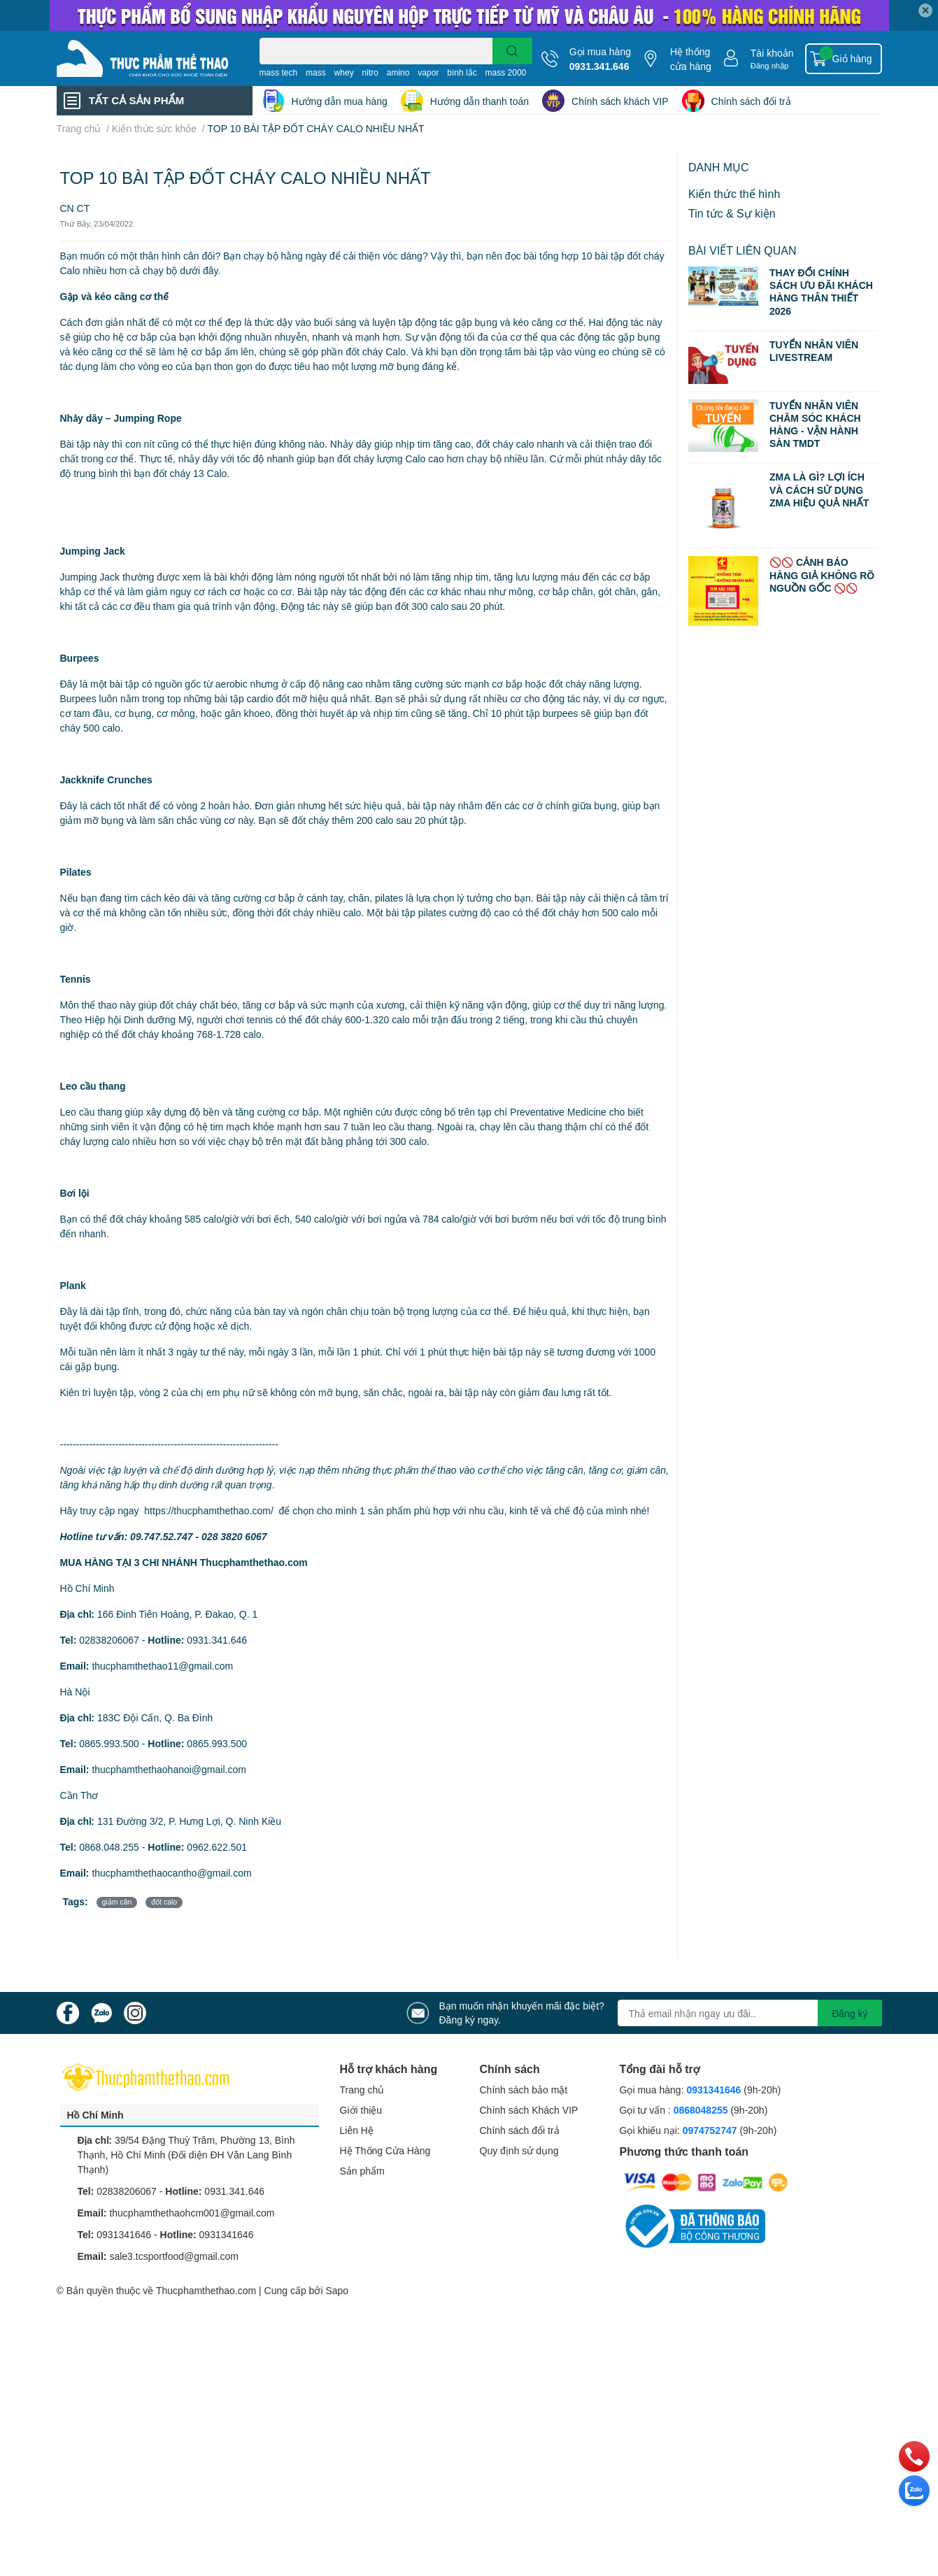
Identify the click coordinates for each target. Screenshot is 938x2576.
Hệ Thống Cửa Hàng (385, 2150)
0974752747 (711, 2130)
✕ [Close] (925, 10)
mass (316, 72)
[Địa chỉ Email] (750, 2013)
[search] (512, 51)
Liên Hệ (357, 2130)
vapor (428, 72)
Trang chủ (362, 2089)
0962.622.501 (217, 1847)
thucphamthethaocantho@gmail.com (171, 1873)
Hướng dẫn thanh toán (479, 101)
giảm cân (117, 1902)
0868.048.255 (109, 1847)
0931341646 (124, 2234)
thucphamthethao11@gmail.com (162, 1666)
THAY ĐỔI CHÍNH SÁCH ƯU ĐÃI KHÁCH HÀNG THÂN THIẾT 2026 (821, 291)
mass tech (279, 72)
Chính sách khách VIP (620, 101)
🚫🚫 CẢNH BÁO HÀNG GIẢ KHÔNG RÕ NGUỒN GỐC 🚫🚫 (821, 574)
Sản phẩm (362, 2171)
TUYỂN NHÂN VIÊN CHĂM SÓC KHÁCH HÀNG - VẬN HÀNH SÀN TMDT (815, 424)
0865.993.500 (109, 1743)
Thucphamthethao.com (206, 2290)
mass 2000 (506, 72)
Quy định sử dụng (519, 2150)
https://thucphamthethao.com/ (208, 1510)
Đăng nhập (770, 65)
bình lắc (461, 72)
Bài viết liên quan (742, 250)
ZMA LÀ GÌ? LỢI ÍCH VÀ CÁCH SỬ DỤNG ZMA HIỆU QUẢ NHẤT (819, 489)
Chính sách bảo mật (524, 2089)
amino (398, 72)
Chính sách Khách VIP (529, 2110)
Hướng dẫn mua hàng (340, 101)
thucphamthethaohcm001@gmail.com (191, 2213)
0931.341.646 (599, 66)
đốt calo (164, 1902)
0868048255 (701, 2110)
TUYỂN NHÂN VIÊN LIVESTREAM (813, 351)
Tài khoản (772, 53)
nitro (370, 72)
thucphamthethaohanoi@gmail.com (169, 1769)
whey (344, 72)
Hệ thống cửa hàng (690, 58)
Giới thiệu (361, 2110)
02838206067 (109, 1640)
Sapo (336, 2290)
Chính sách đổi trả (751, 101)
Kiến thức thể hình (734, 193)
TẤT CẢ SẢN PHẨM (136, 100)
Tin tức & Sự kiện (732, 213)
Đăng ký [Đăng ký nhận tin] (849, 2013)
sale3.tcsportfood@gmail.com (174, 2256)
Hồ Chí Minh (95, 2115)
